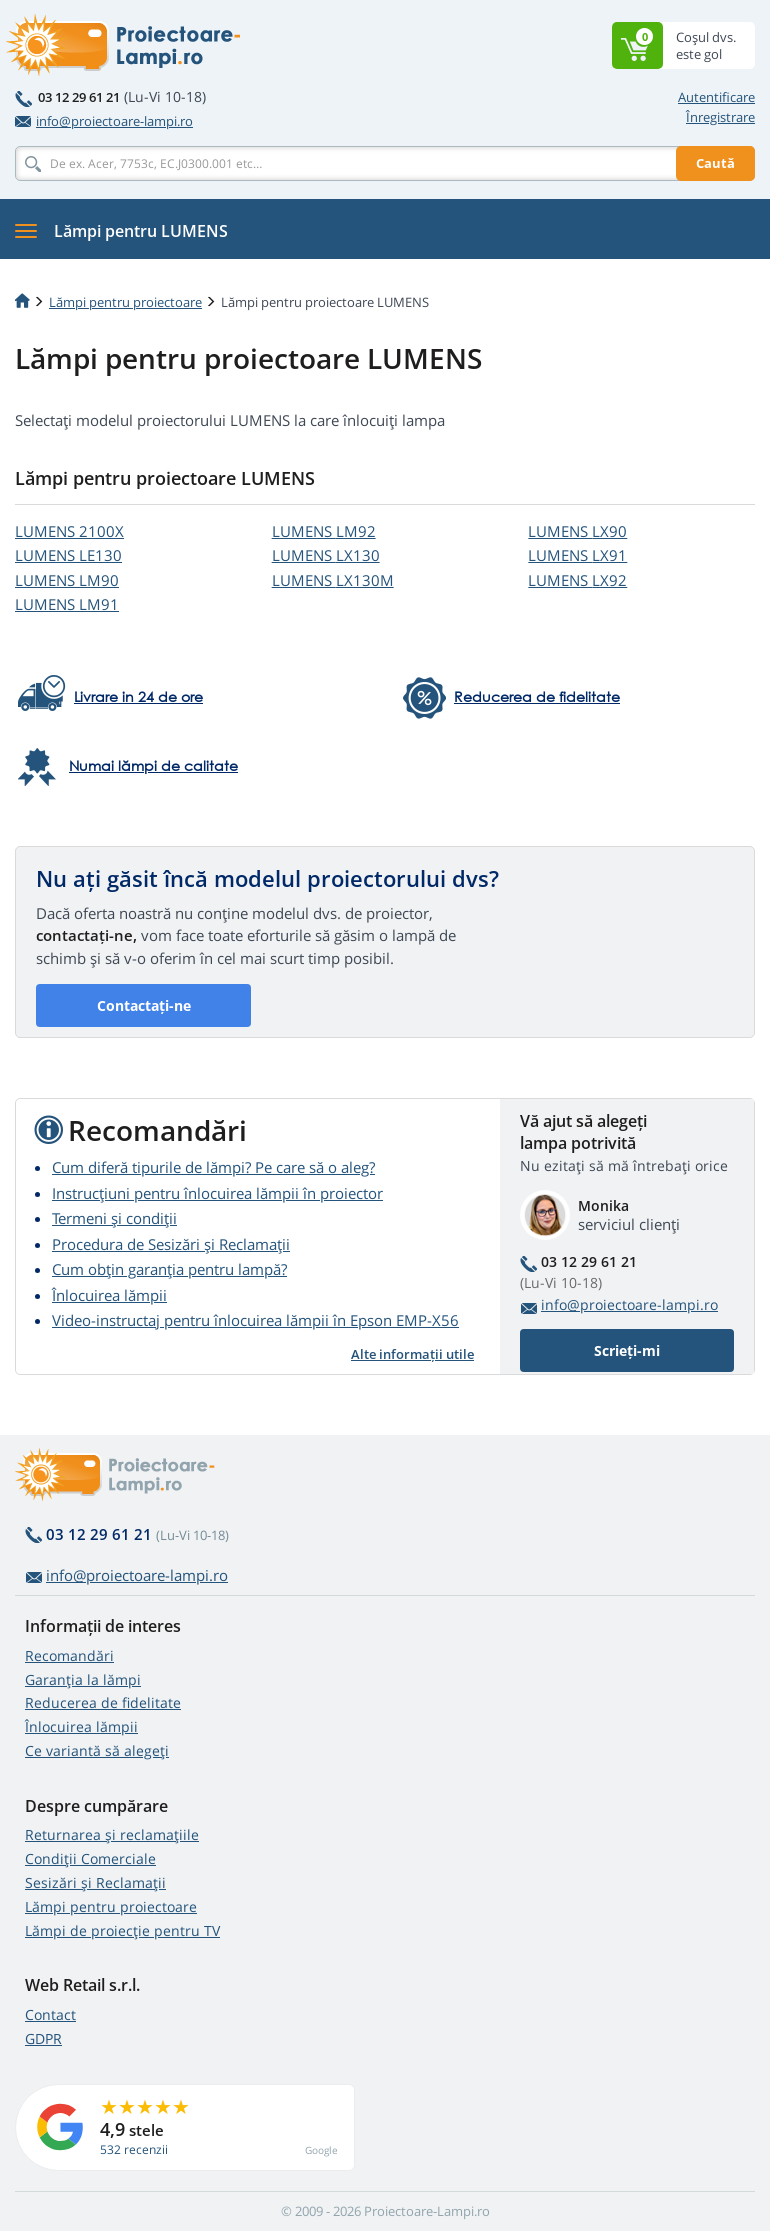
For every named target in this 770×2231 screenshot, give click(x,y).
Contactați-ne (144, 1005)
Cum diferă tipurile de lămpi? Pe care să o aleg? (213, 1167)
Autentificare (716, 97)
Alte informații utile (412, 1354)
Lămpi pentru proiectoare (125, 302)
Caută (715, 163)
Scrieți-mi (627, 1350)
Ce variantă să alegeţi (97, 1750)
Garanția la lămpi (83, 1679)
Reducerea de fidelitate (103, 1702)
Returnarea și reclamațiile (112, 1834)
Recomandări (69, 1655)
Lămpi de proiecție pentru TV (122, 1930)
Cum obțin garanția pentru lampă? (169, 1269)
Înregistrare (720, 117)
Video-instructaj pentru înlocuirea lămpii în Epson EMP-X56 (255, 1320)
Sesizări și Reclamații (95, 1882)
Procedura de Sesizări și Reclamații (171, 1244)
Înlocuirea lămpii (109, 1295)
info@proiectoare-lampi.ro (104, 121)
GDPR (43, 2038)
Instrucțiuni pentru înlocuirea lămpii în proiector (217, 1193)
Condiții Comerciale (90, 1858)
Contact (50, 2014)
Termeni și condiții (114, 1218)
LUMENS (69, 531)
